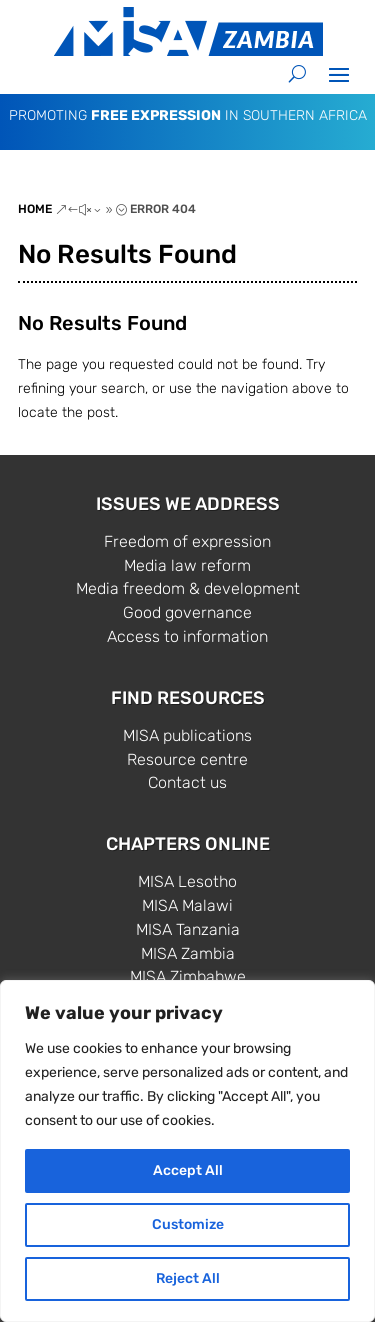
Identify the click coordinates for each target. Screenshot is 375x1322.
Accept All (188, 1170)
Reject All (188, 1278)
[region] (187, 1151)
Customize (188, 1224)
